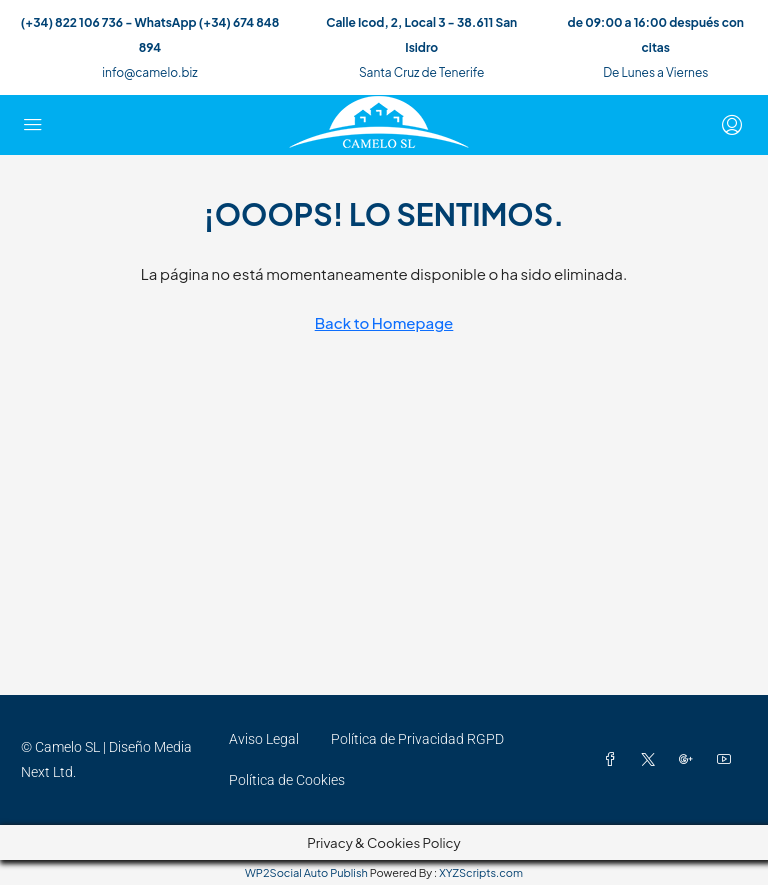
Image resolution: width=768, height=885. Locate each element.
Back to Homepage (384, 322)
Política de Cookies (287, 780)
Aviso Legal (264, 739)
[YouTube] (728, 760)
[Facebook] (614, 760)
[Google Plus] (690, 760)
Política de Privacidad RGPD (417, 739)
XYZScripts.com (481, 872)
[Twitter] (652, 760)
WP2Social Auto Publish (306, 872)
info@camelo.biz (149, 72)
